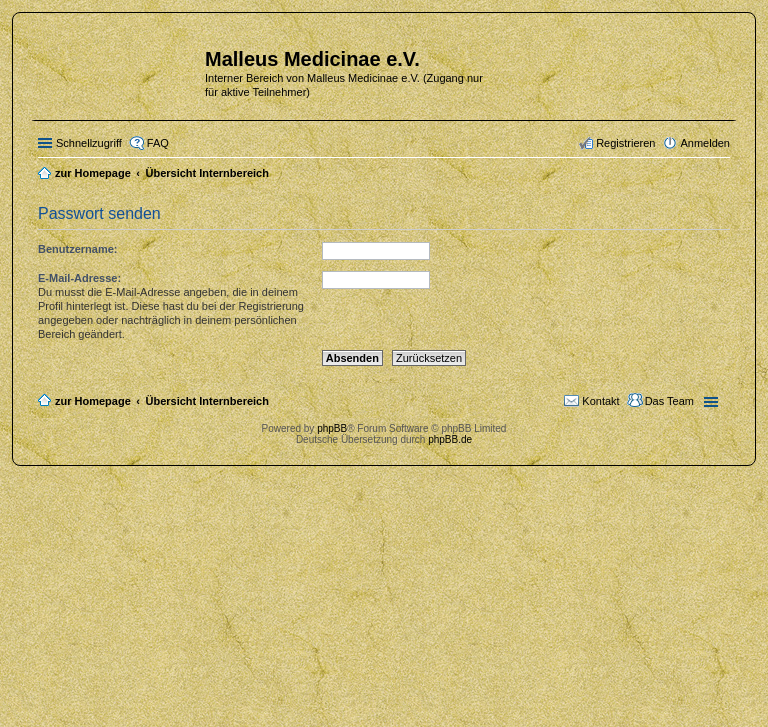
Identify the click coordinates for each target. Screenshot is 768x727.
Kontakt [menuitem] (600, 401)
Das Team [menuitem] (669, 401)
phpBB (332, 428)
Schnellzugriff (89, 143)
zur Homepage (93, 401)
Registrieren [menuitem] (625, 143)
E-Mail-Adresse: (79, 278)
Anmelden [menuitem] (705, 143)
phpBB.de (450, 439)
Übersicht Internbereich (206, 401)
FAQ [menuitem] (158, 143)
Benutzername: (77, 249)
